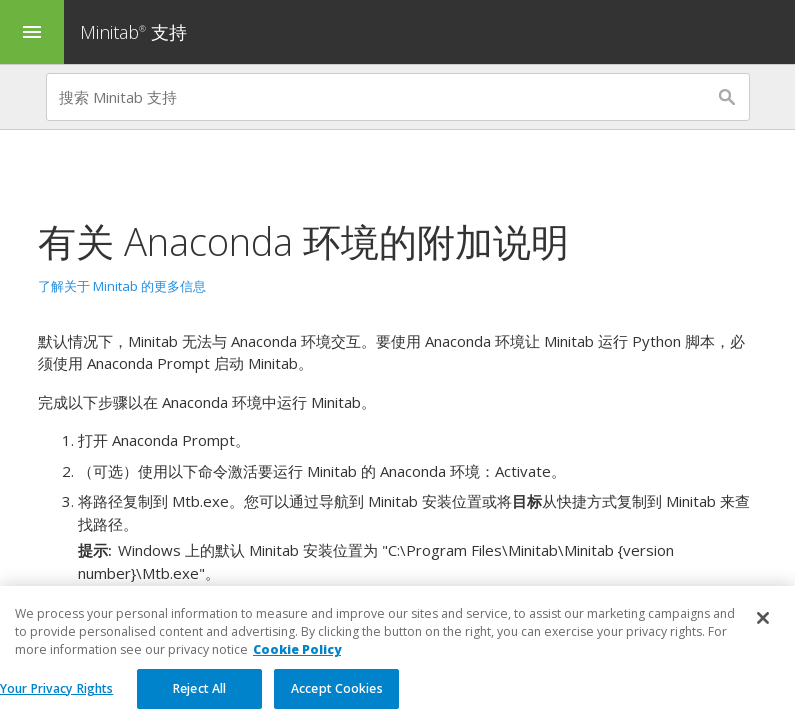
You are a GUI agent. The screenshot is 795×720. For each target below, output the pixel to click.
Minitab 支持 (133, 32)
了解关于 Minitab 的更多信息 (122, 286)
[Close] (763, 631)
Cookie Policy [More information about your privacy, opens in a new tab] (297, 662)
